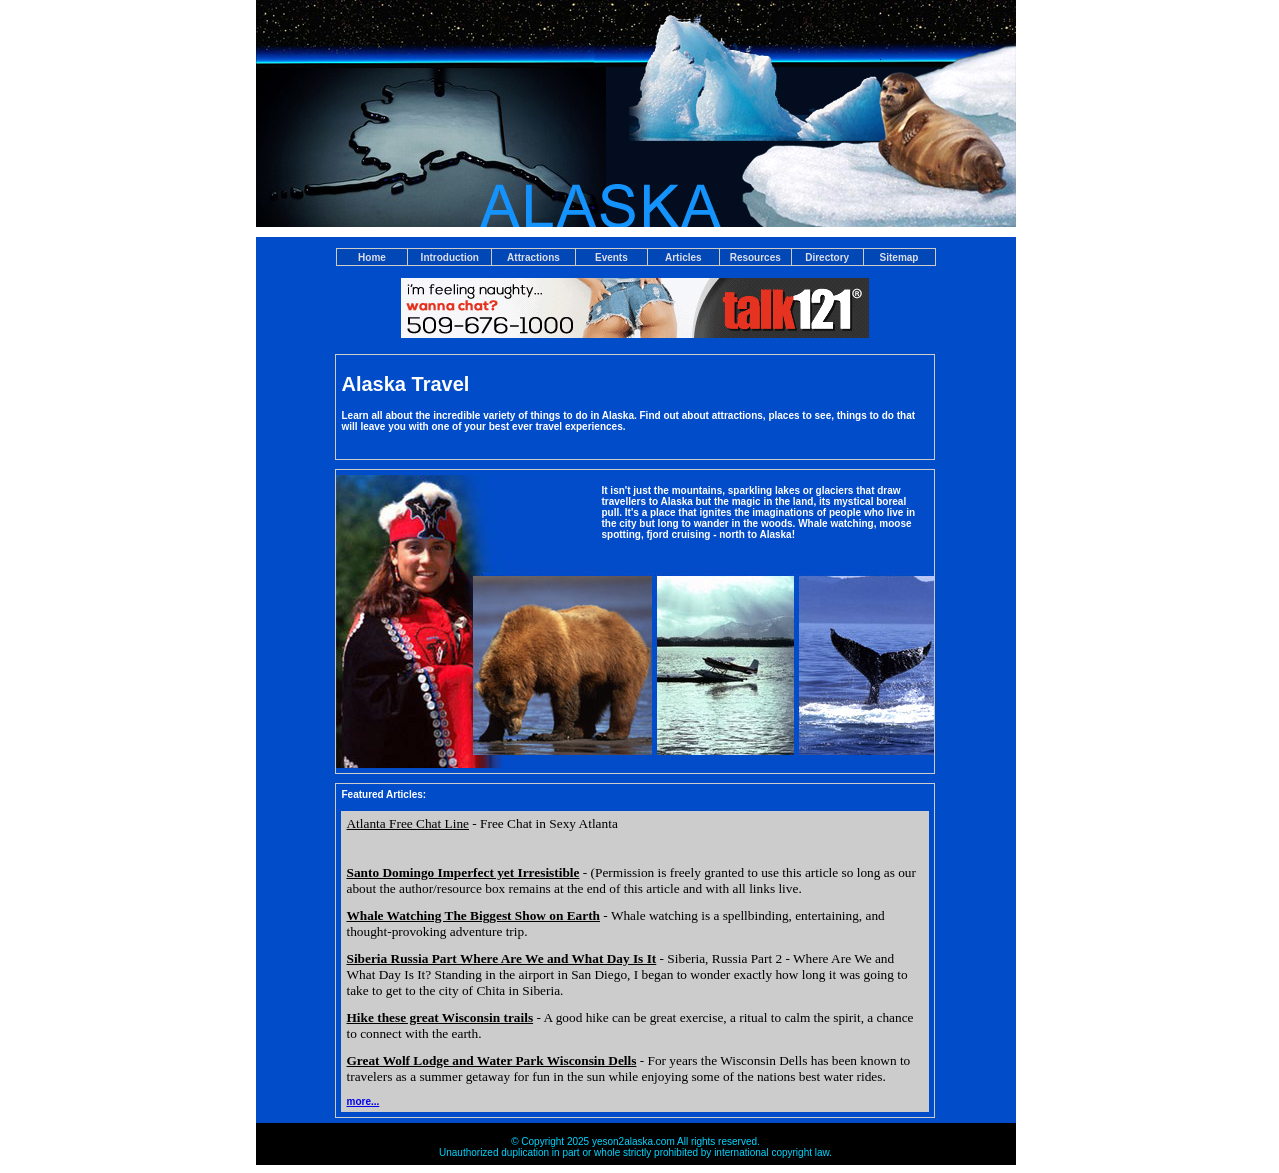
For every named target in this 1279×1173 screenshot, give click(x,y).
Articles (683, 257)
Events (611, 257)
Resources (755, 257)
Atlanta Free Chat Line (407, 823)
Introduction (450, 257)
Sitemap (899, 257)
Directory (827, 257)
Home (372, 257)
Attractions (533, 257)
